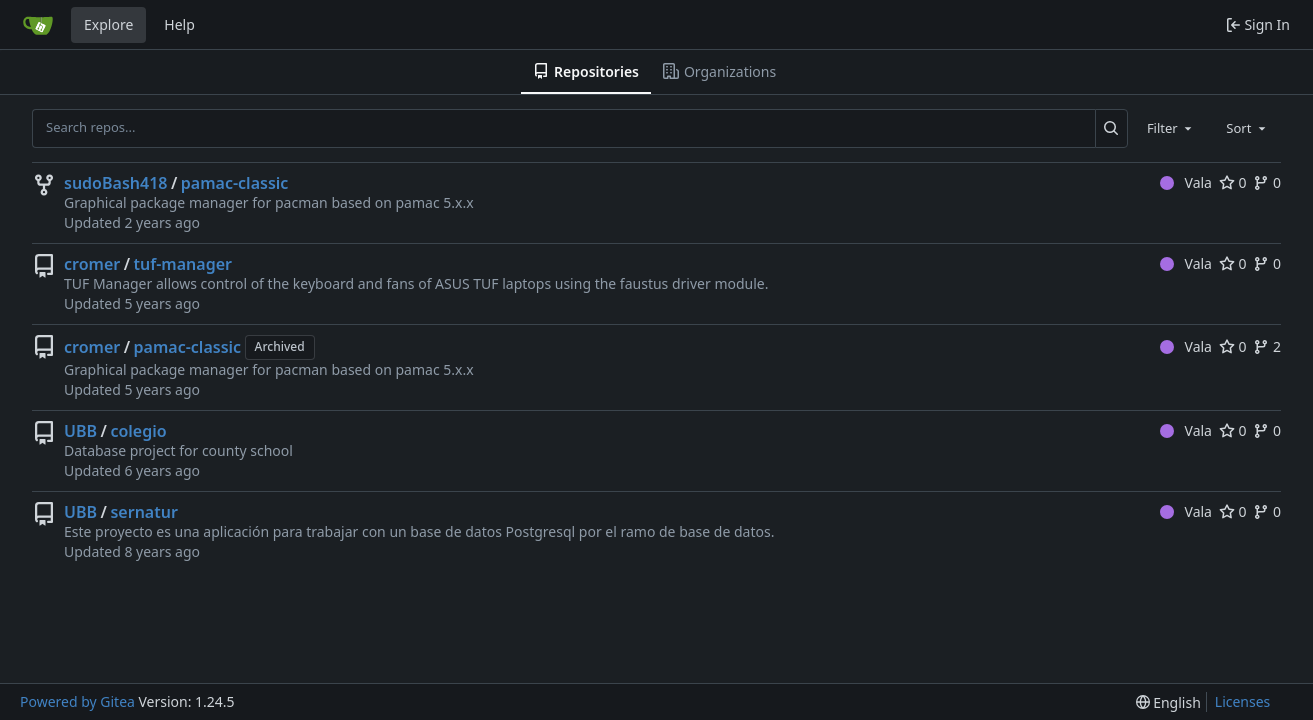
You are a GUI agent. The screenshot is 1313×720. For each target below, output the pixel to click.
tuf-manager (183, 264)
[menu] (1168, 702)
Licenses (1243, 701)
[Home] (38, 25)
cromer (92, 264)
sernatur (143, 512)
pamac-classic (235, 183)
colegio (138, 431)
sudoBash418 (115, 183)
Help (179, 24)
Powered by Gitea (77, 701)
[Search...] (1111, 128)
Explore (108, 24)
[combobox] (1171, 128)
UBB (80, 431)
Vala (1186, 182)
